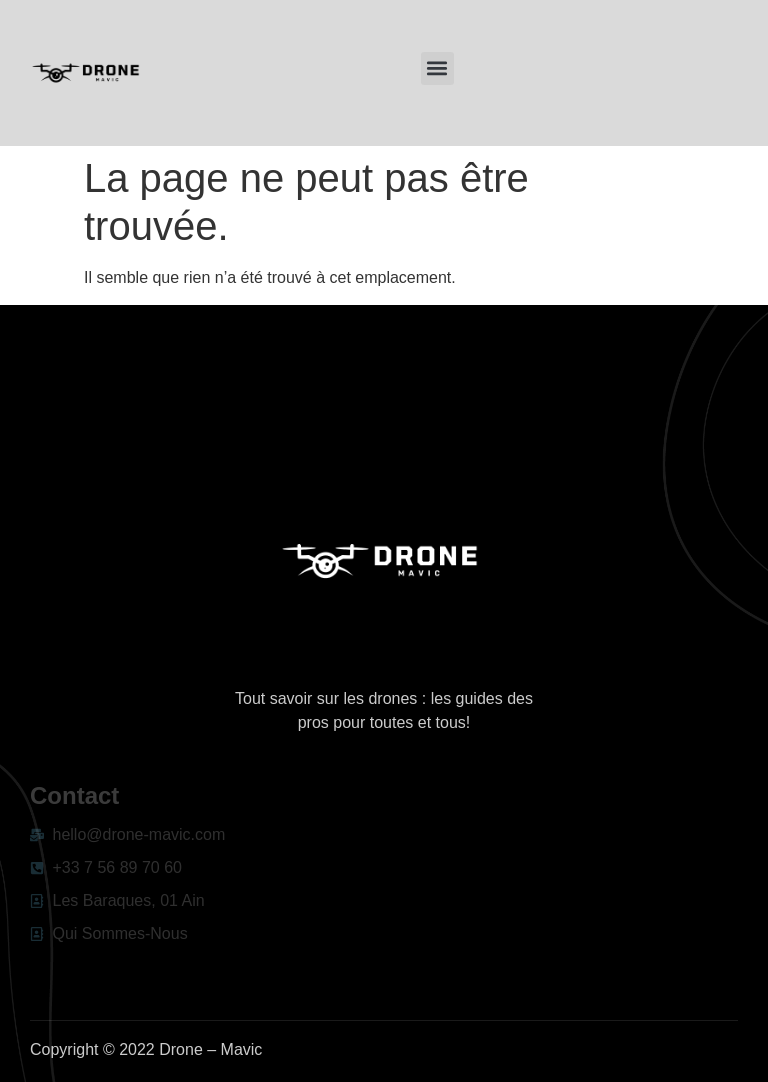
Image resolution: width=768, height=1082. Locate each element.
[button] (437, 68)
